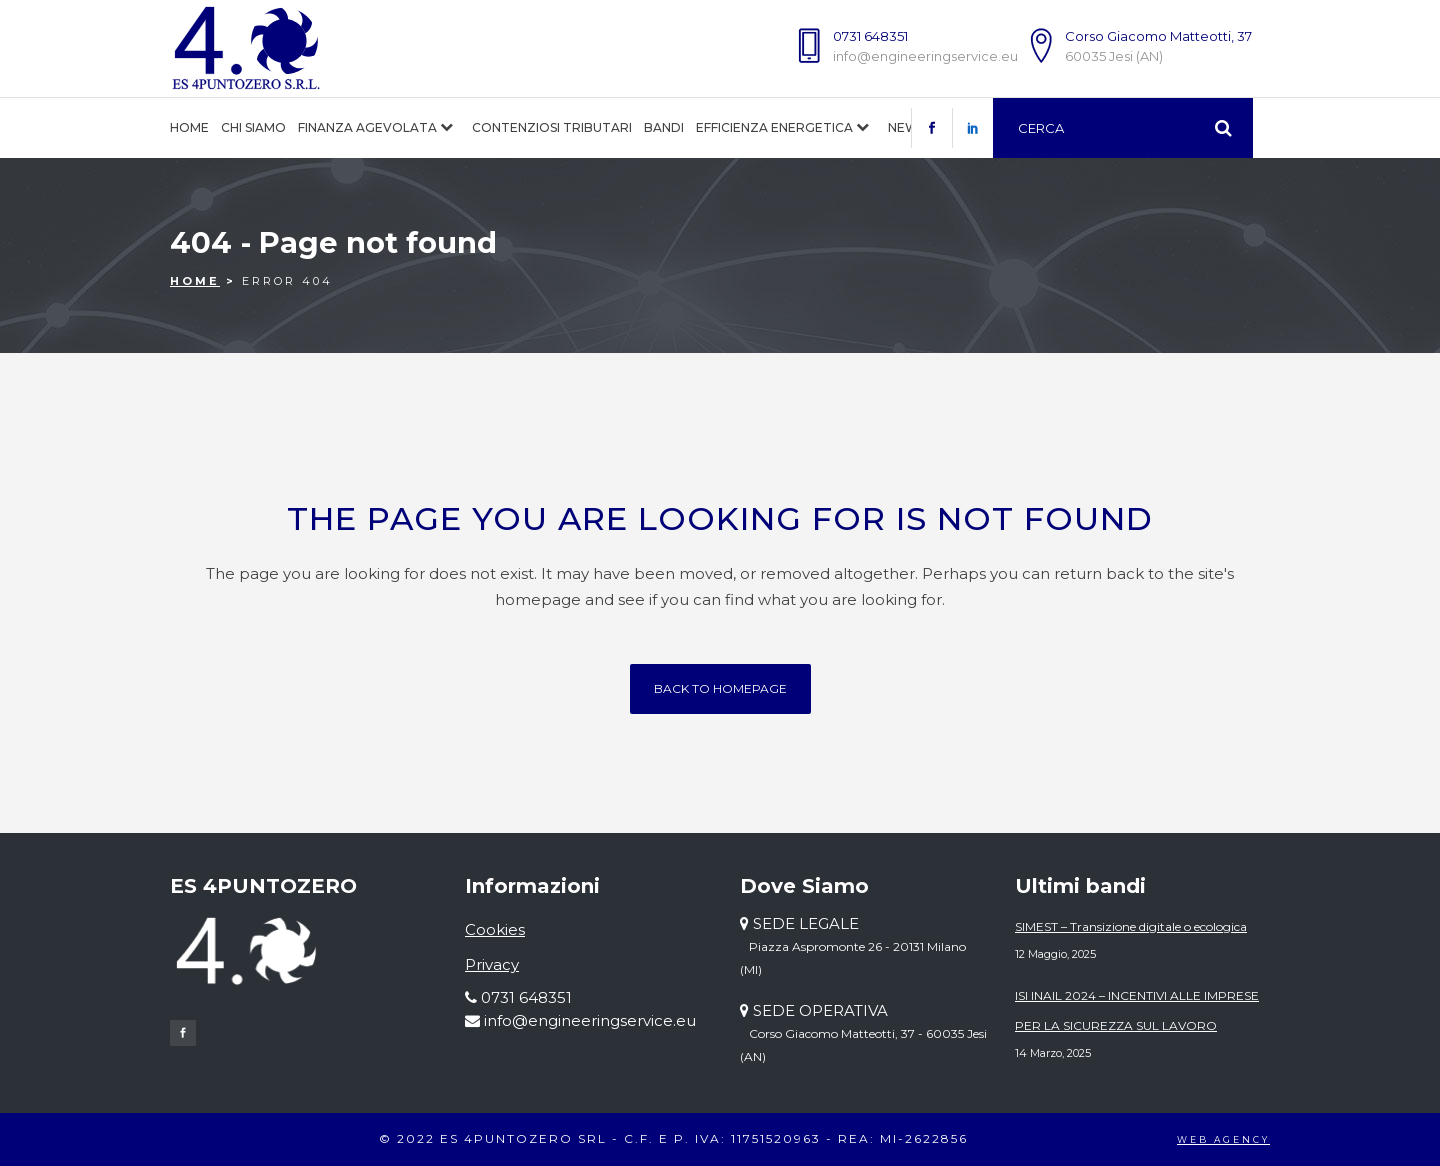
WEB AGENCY (1223, 1139)
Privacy (492, 964)
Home (195, 281)
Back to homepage (720, 688)
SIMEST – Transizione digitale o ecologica (1131, 926)
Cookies (495, 929)
